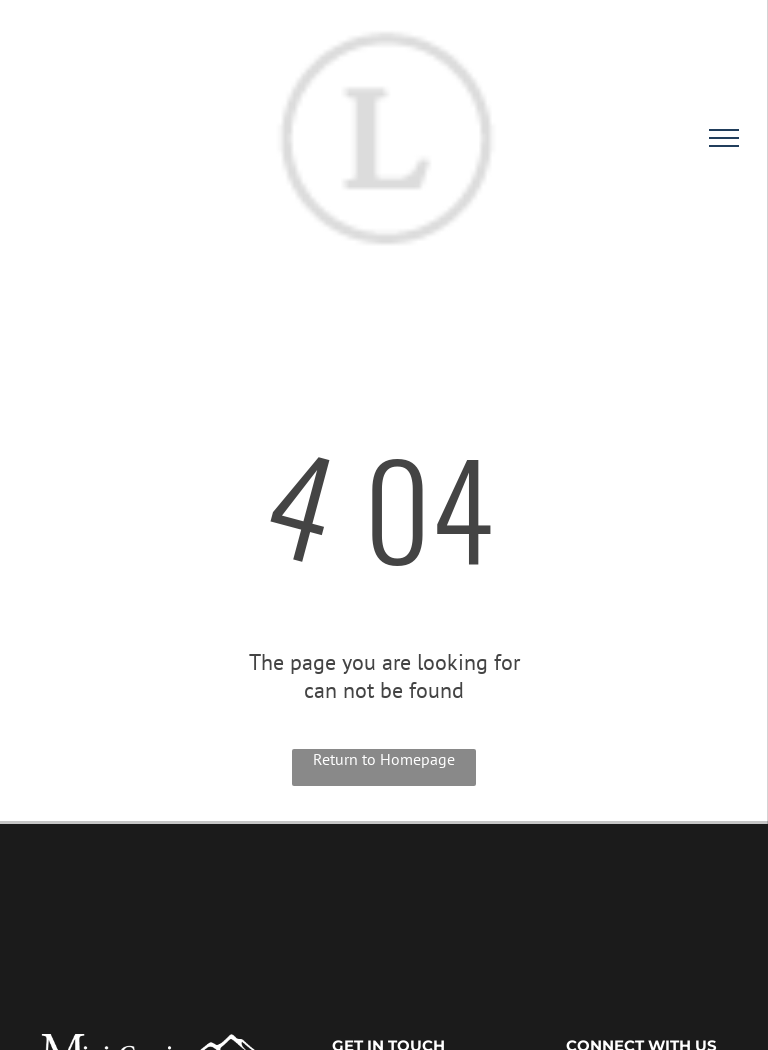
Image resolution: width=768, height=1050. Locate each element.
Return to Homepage (384, 759)
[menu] (724, 138)
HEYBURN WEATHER (384, 899)
